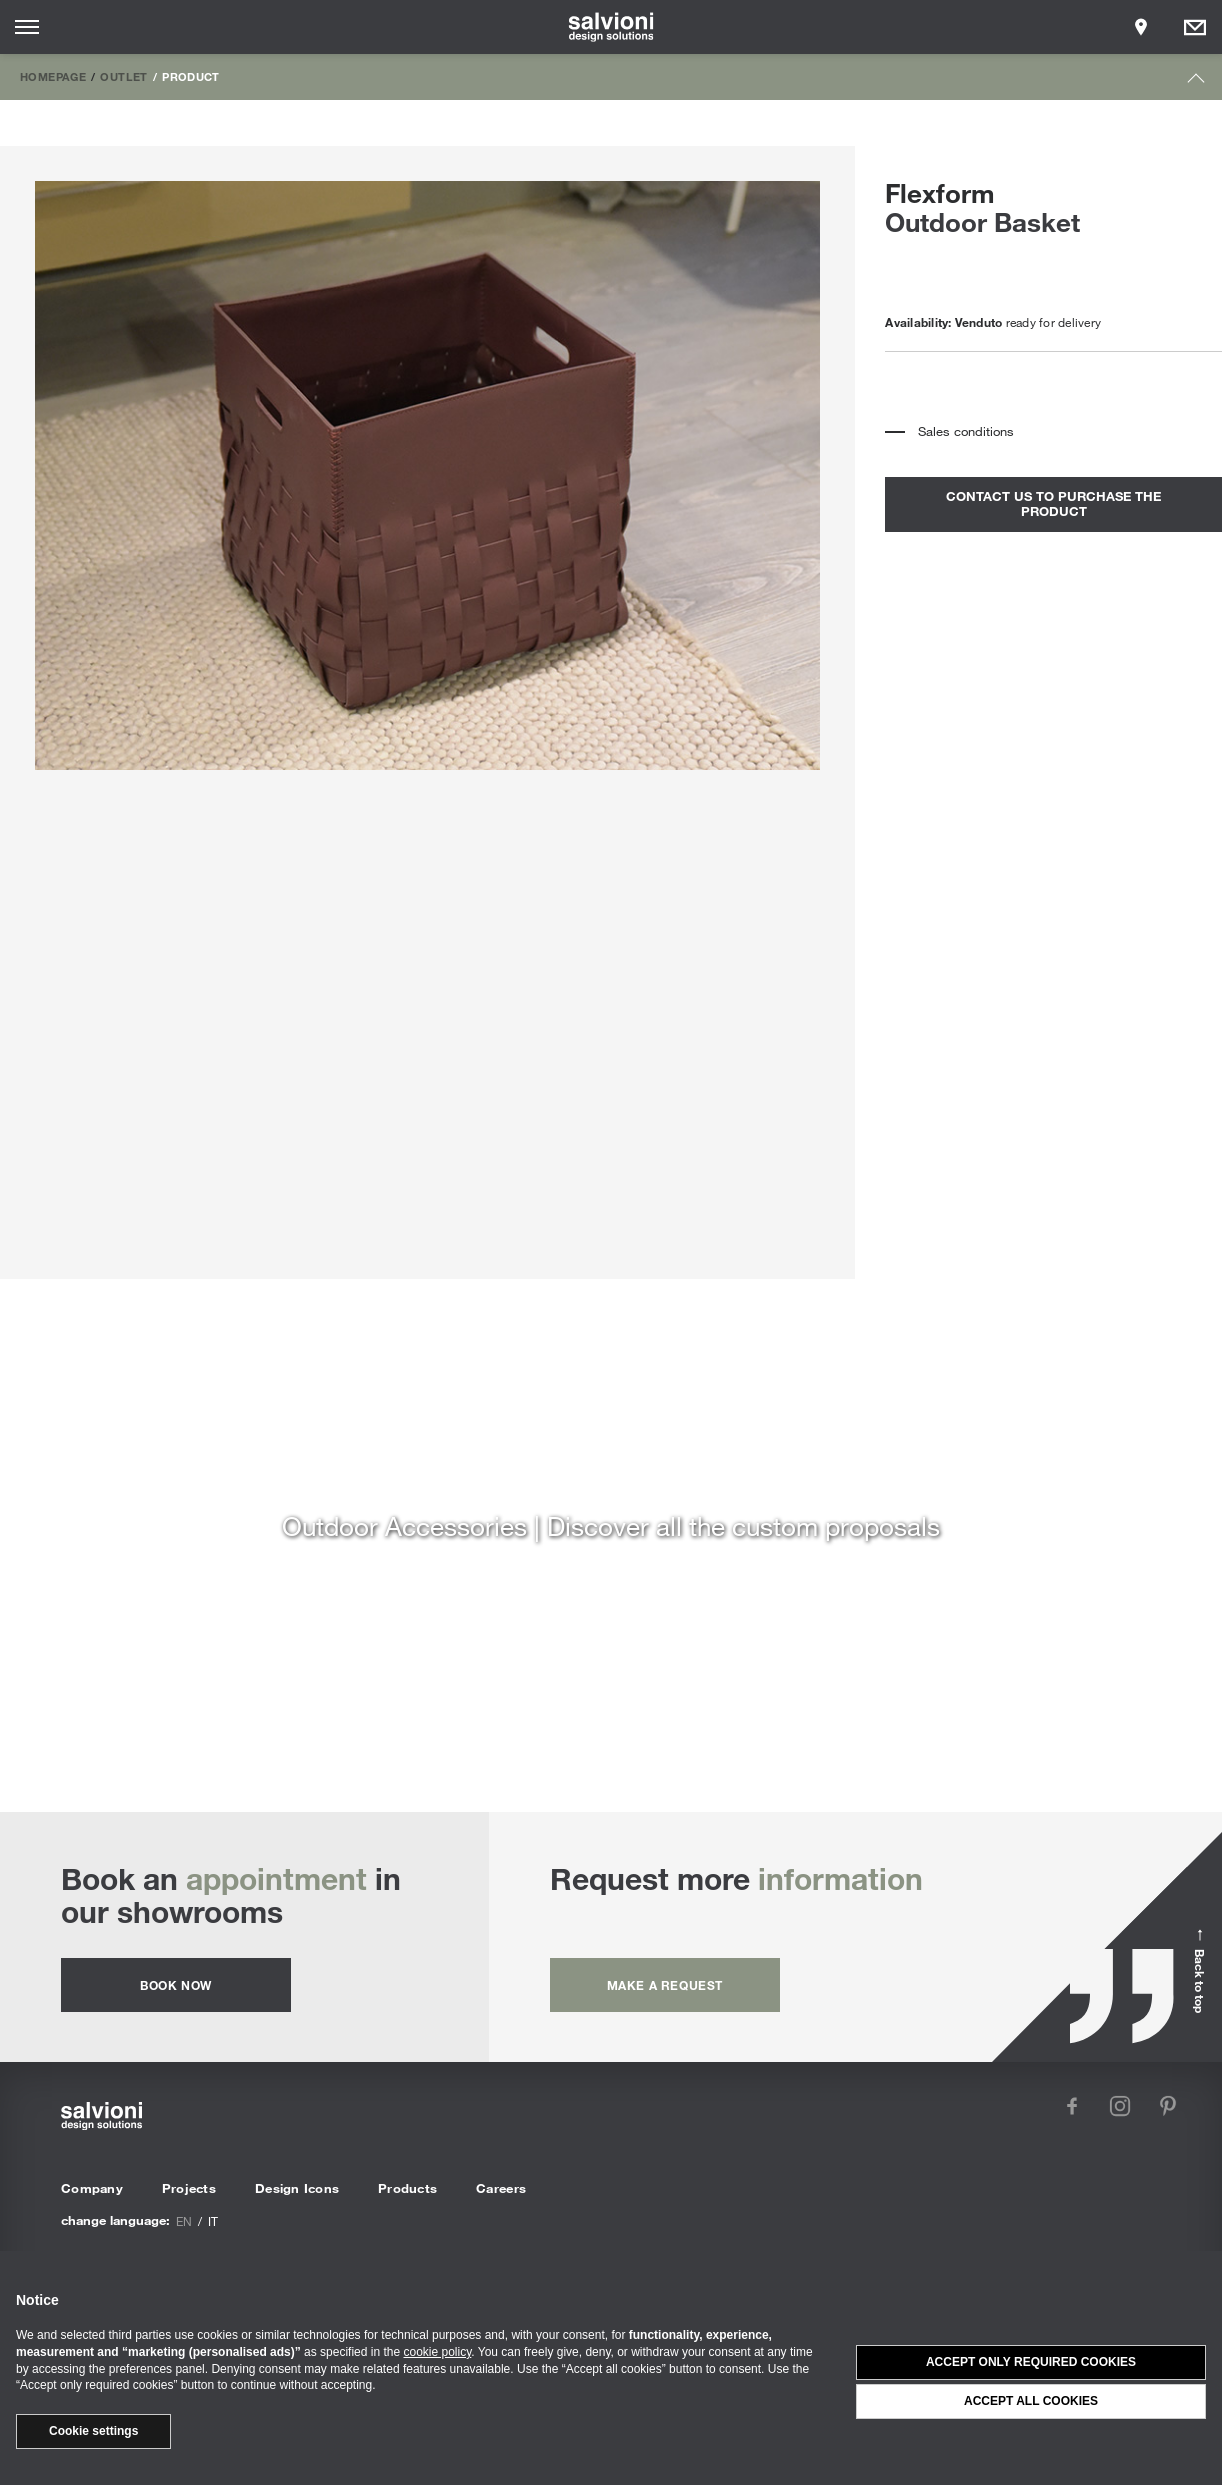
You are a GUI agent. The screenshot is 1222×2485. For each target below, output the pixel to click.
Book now (176, 1985)
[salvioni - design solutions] (611, 27)
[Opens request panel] (1195, 27)
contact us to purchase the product (1053, 504)
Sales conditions (966, 431)
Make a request (665, 1985)
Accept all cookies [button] (1031, 2401)
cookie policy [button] (438, 2352)
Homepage (53, 76)
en (184, 2221)
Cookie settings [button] (93, 2431)
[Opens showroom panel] (1141, 27)
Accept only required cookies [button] (1031, 2362)
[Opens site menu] (27, 27)
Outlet (123, 76)
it (213, 2221)
